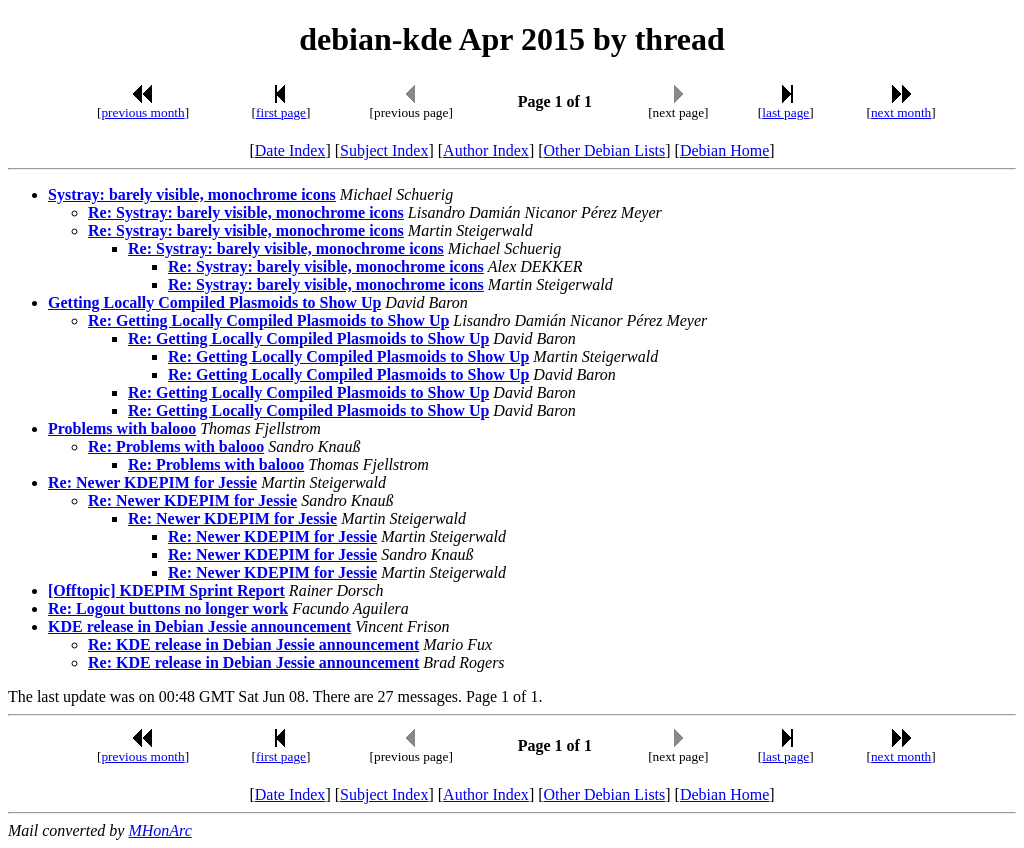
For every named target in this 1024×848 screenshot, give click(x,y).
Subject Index (384, 150)
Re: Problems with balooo (176, 446)
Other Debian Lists (605, 150)
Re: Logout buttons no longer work (168, 608)
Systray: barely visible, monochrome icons (192, 194)
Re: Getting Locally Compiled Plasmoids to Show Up (268, 320)
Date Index (290, 150)
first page (281, 112)
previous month (142, 112)
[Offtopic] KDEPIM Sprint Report (166, 590)
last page (785, 112)
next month (901, 112)
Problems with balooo (122, 428)
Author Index (486, 150)
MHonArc (159, 830)
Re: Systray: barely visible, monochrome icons (246, 212)
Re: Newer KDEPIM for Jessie (152, 482)
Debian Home (724, 150)
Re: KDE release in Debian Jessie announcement (253, 644)
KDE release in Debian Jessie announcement (199, 626)
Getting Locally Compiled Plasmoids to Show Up (214, 302)
